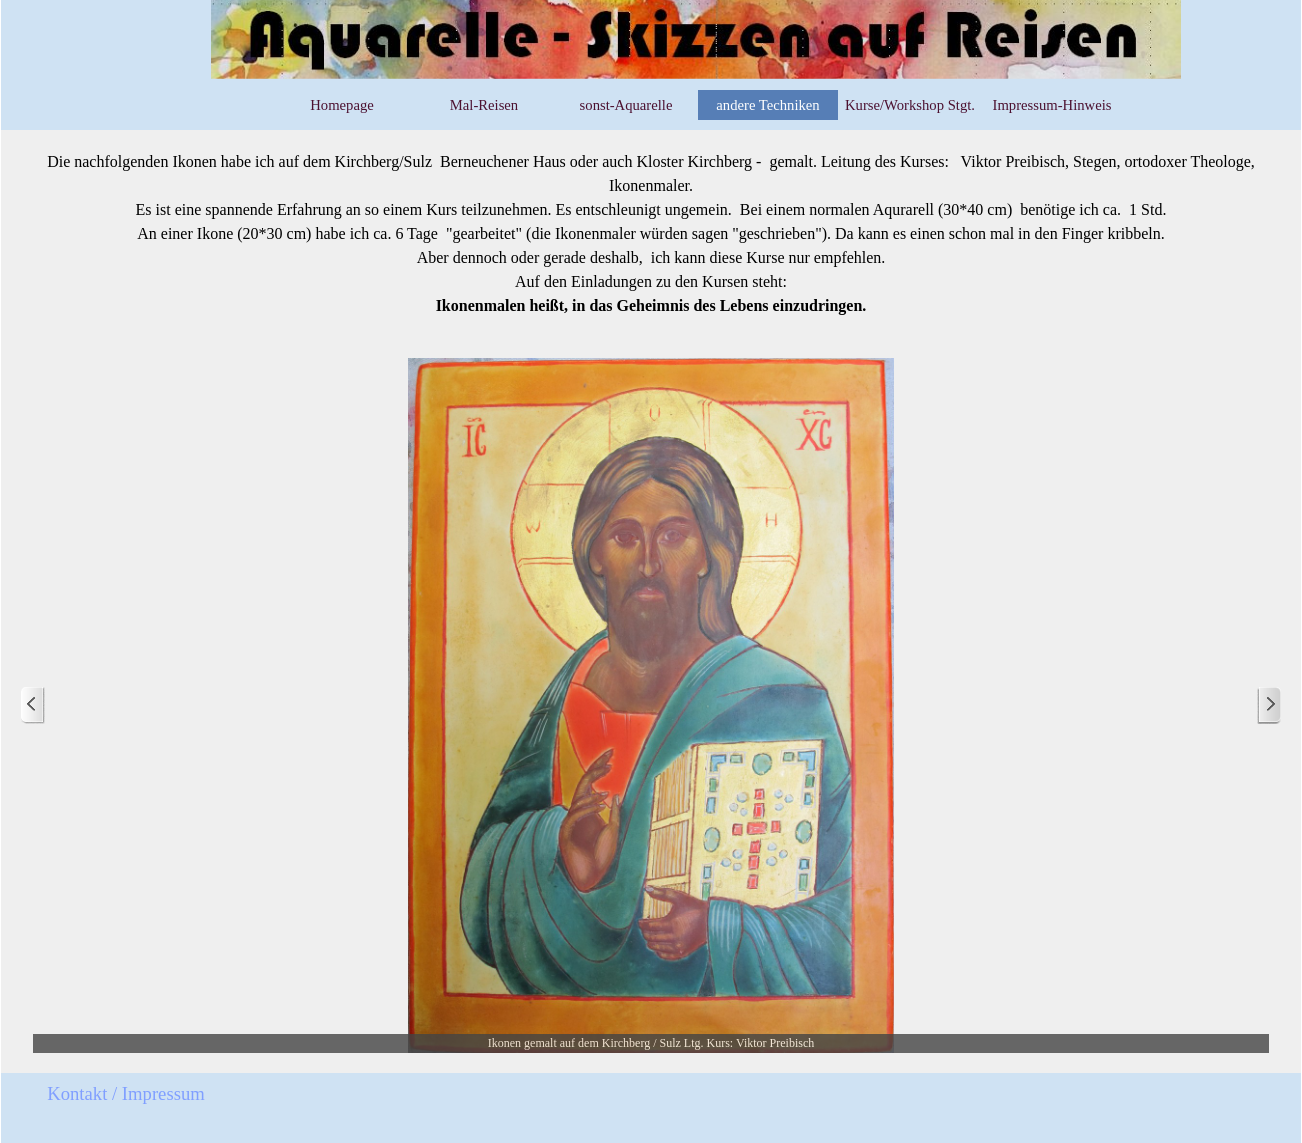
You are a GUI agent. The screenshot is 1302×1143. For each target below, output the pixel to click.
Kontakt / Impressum (126, 1093)
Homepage (341, 105)
